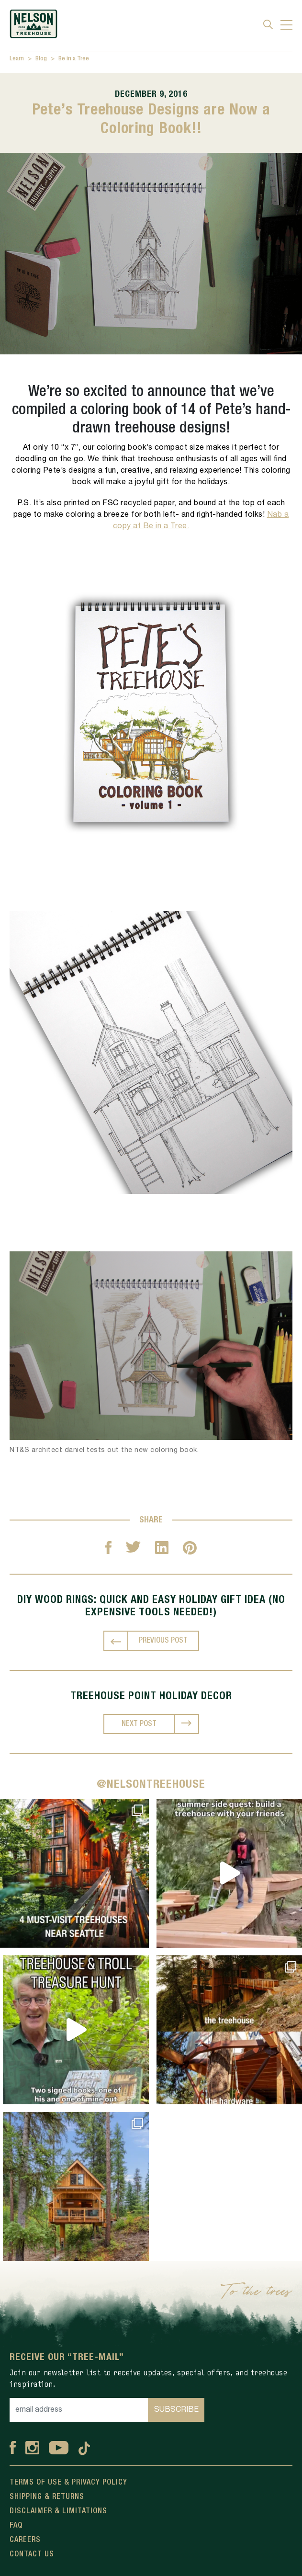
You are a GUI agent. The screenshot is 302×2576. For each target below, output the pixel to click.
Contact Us (32, 2554)
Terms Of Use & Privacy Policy (68, 2482)
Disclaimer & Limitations (58, 2511)
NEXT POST (139, 1724)
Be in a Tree (73, 58)
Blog (41, 58)
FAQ (16, 2525)
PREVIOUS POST (163, 1640)
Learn (17, 58)
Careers (25, 2540)
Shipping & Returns (47, 2497)
